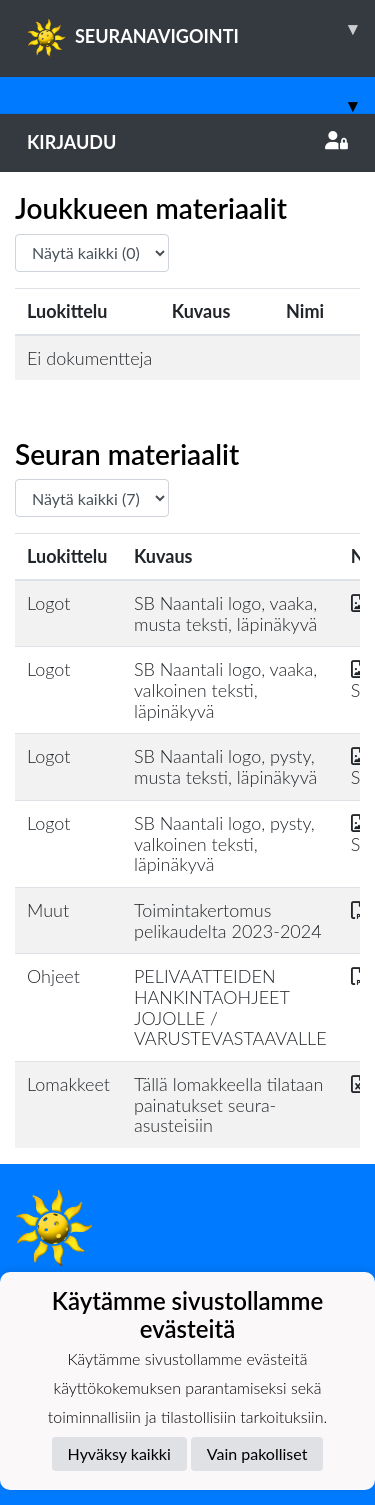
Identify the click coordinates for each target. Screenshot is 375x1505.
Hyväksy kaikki (119, 1453)
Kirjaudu (187, 142)
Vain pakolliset (257, 1453)
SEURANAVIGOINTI (201, 29)
